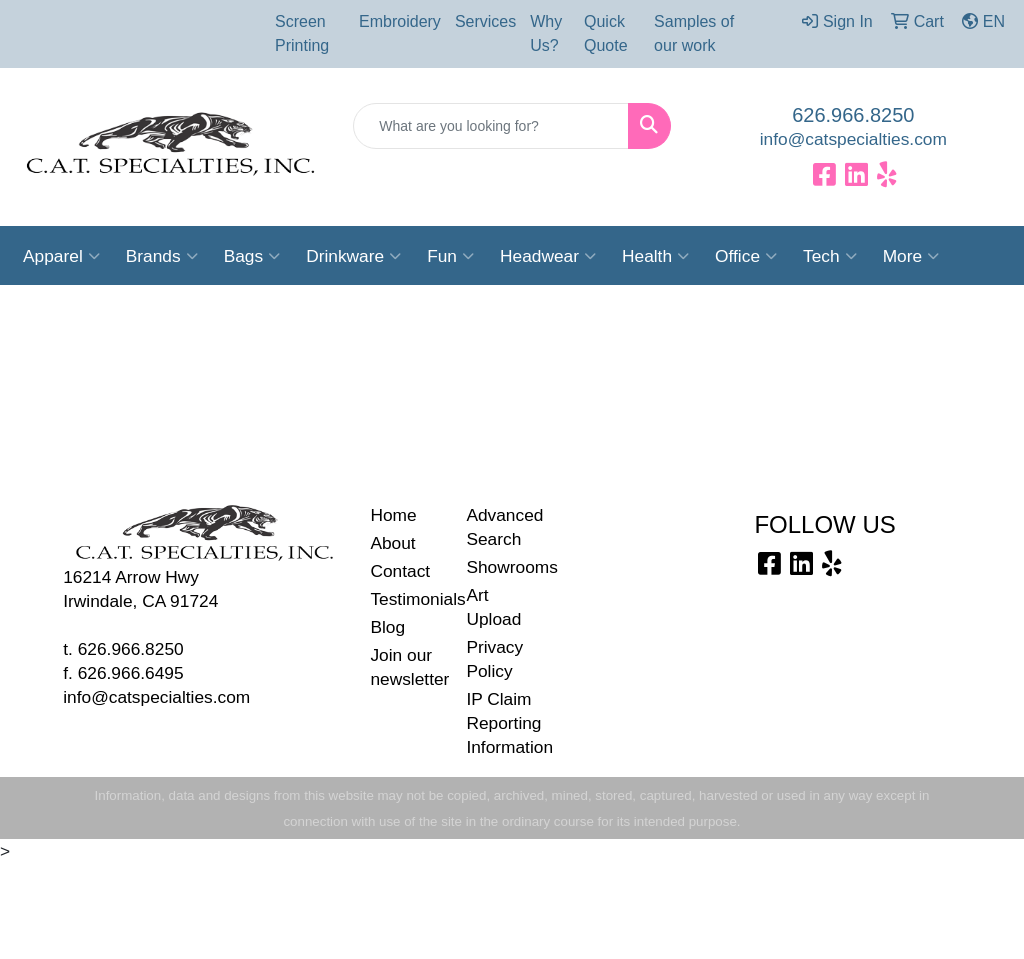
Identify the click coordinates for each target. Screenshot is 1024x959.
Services (485, 21)
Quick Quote (606, 33)
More (911, 256)
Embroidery (400, 21)
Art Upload (493, 607)
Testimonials (406, 599)
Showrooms (502, 567)
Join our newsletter (406, 667)
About (392, 543)
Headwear (548, 256)
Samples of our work (694, 33)
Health (655, 256)
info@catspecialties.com (853, 139)
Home (393, 515)
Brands (162, 256)
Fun (450, 256)
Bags (252, 256)
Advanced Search (502, 527)
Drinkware (353, 256)
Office (746, 256)
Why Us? (546, 33)
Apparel (61, 256)
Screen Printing (302, 33)
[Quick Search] (490, 126)
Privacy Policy (494, 659)
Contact (400, 571)
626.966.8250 (853, 115)
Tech (830, 256)
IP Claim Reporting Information (502, 723)
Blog (387, 627)
